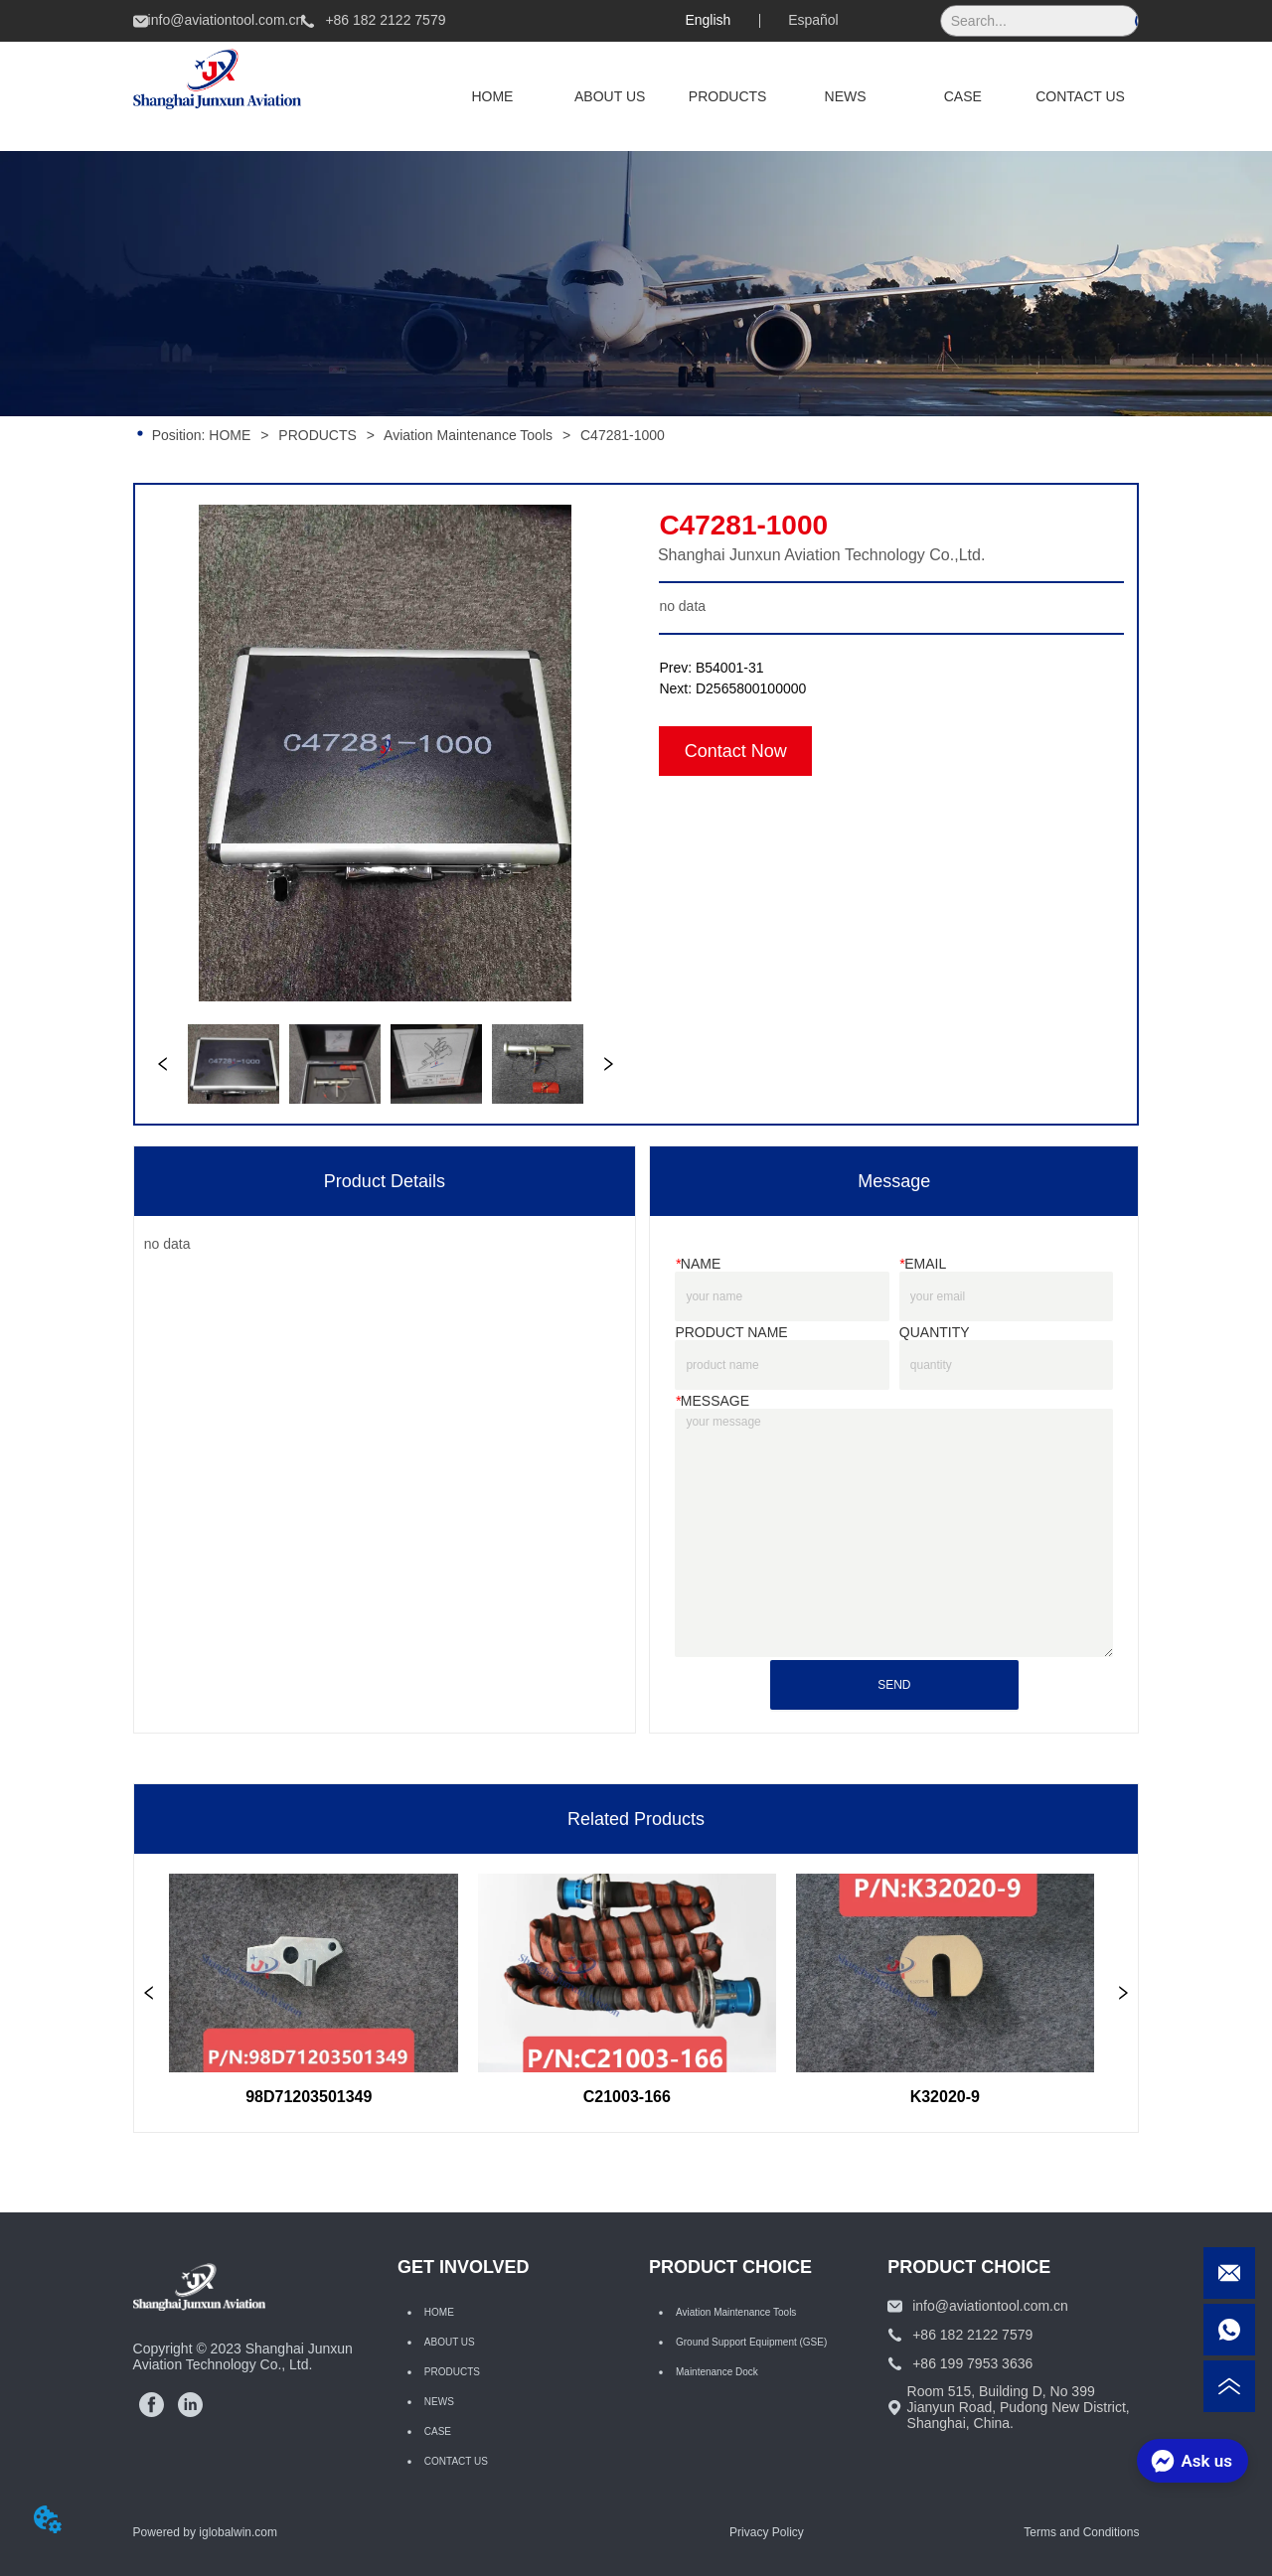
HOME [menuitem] (492, 96)
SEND (893, 1685)
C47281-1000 (620, 435)
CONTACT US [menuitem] (1080, 96)
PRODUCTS (317, 435)
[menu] (786, 96)
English (707, 20)
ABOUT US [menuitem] (609, 96)
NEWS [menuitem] (846, 96)
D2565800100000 (751, 688)
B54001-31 (730, 668)
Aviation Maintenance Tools (468, 435)
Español (813, 20)
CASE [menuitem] (963, 96)
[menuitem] (728, 96)
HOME (229, 435)
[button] (728, 96)
